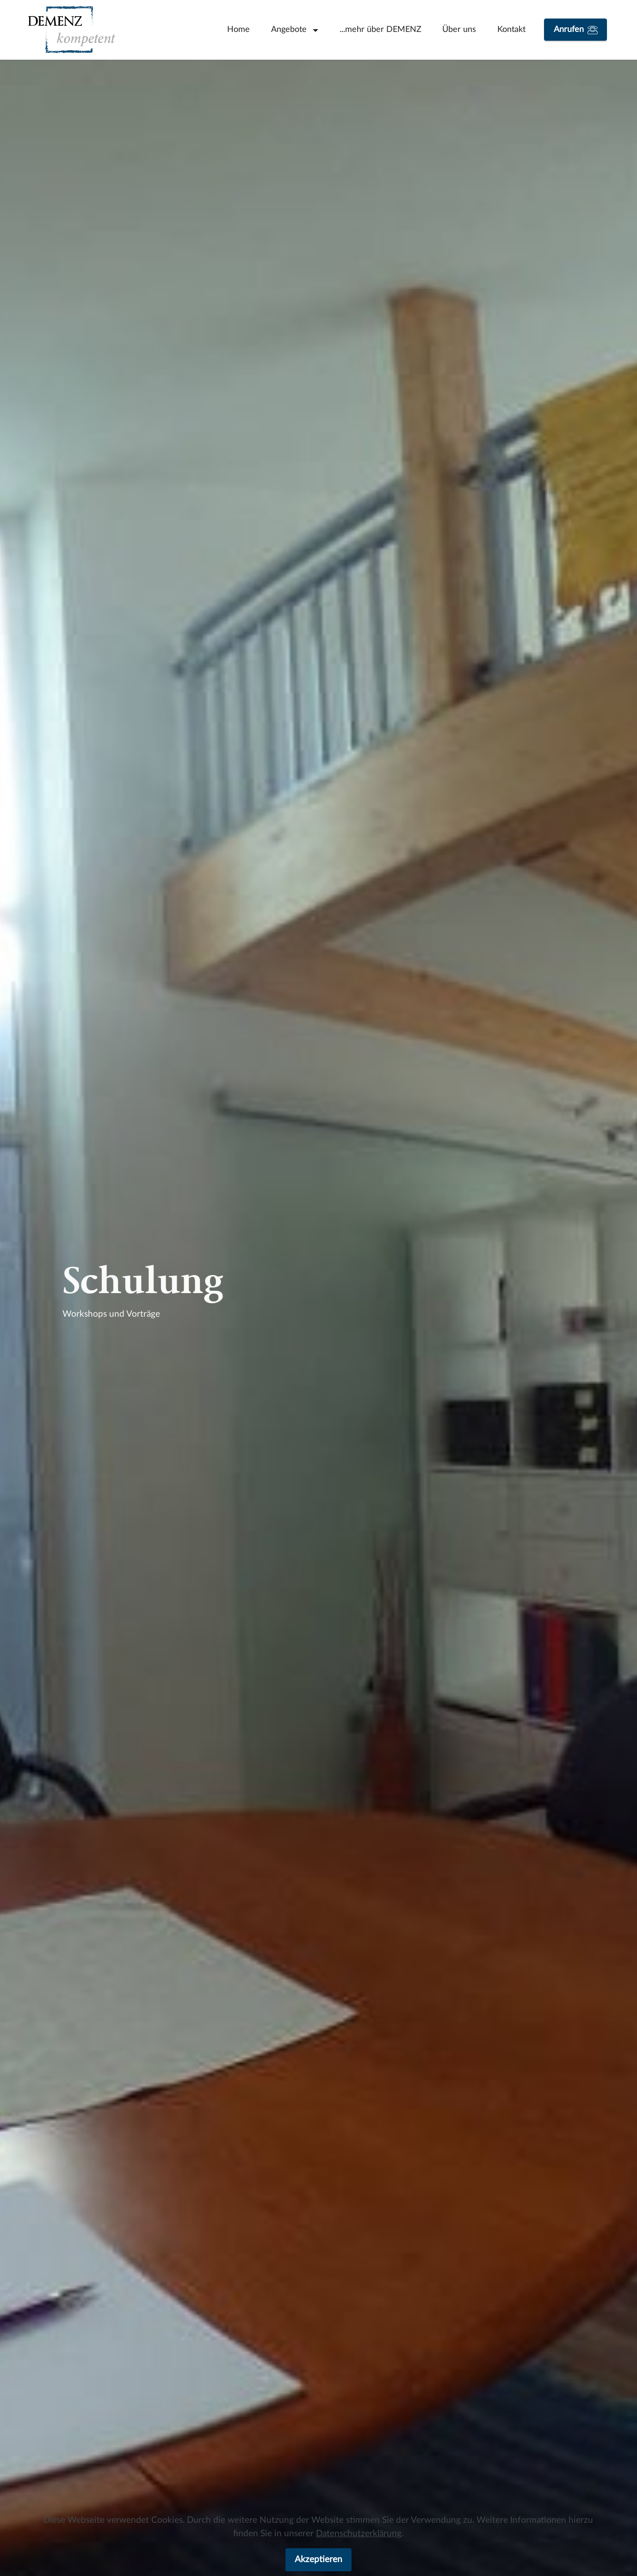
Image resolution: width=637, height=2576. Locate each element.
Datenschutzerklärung (359, 2533)
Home (238, 29)
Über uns (459, 29)
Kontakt (511, 29)
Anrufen (576, 30)
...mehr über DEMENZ (380, 29)
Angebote (290, 29)
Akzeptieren (318, 2559)
